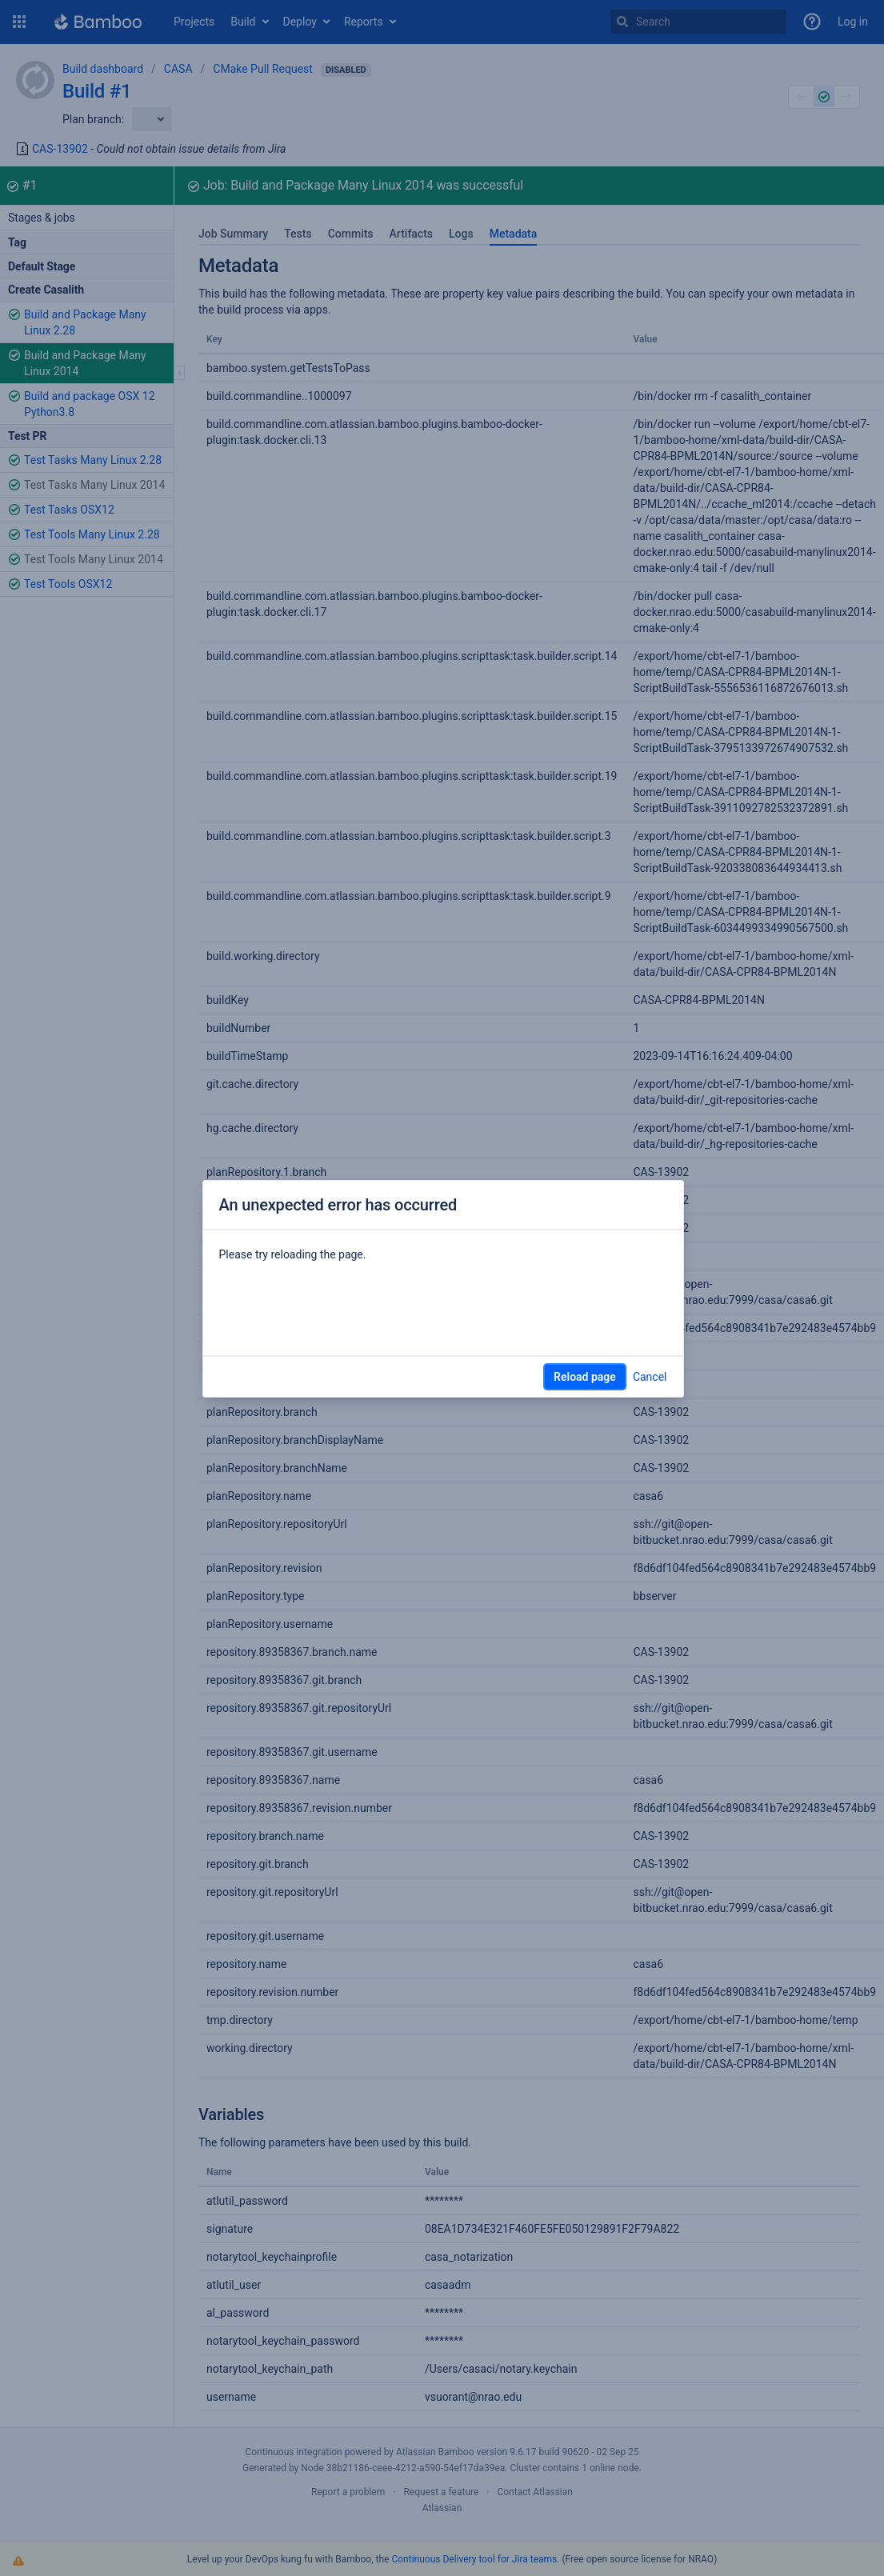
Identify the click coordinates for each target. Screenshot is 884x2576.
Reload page (585, 1376)
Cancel (650, 1376)
